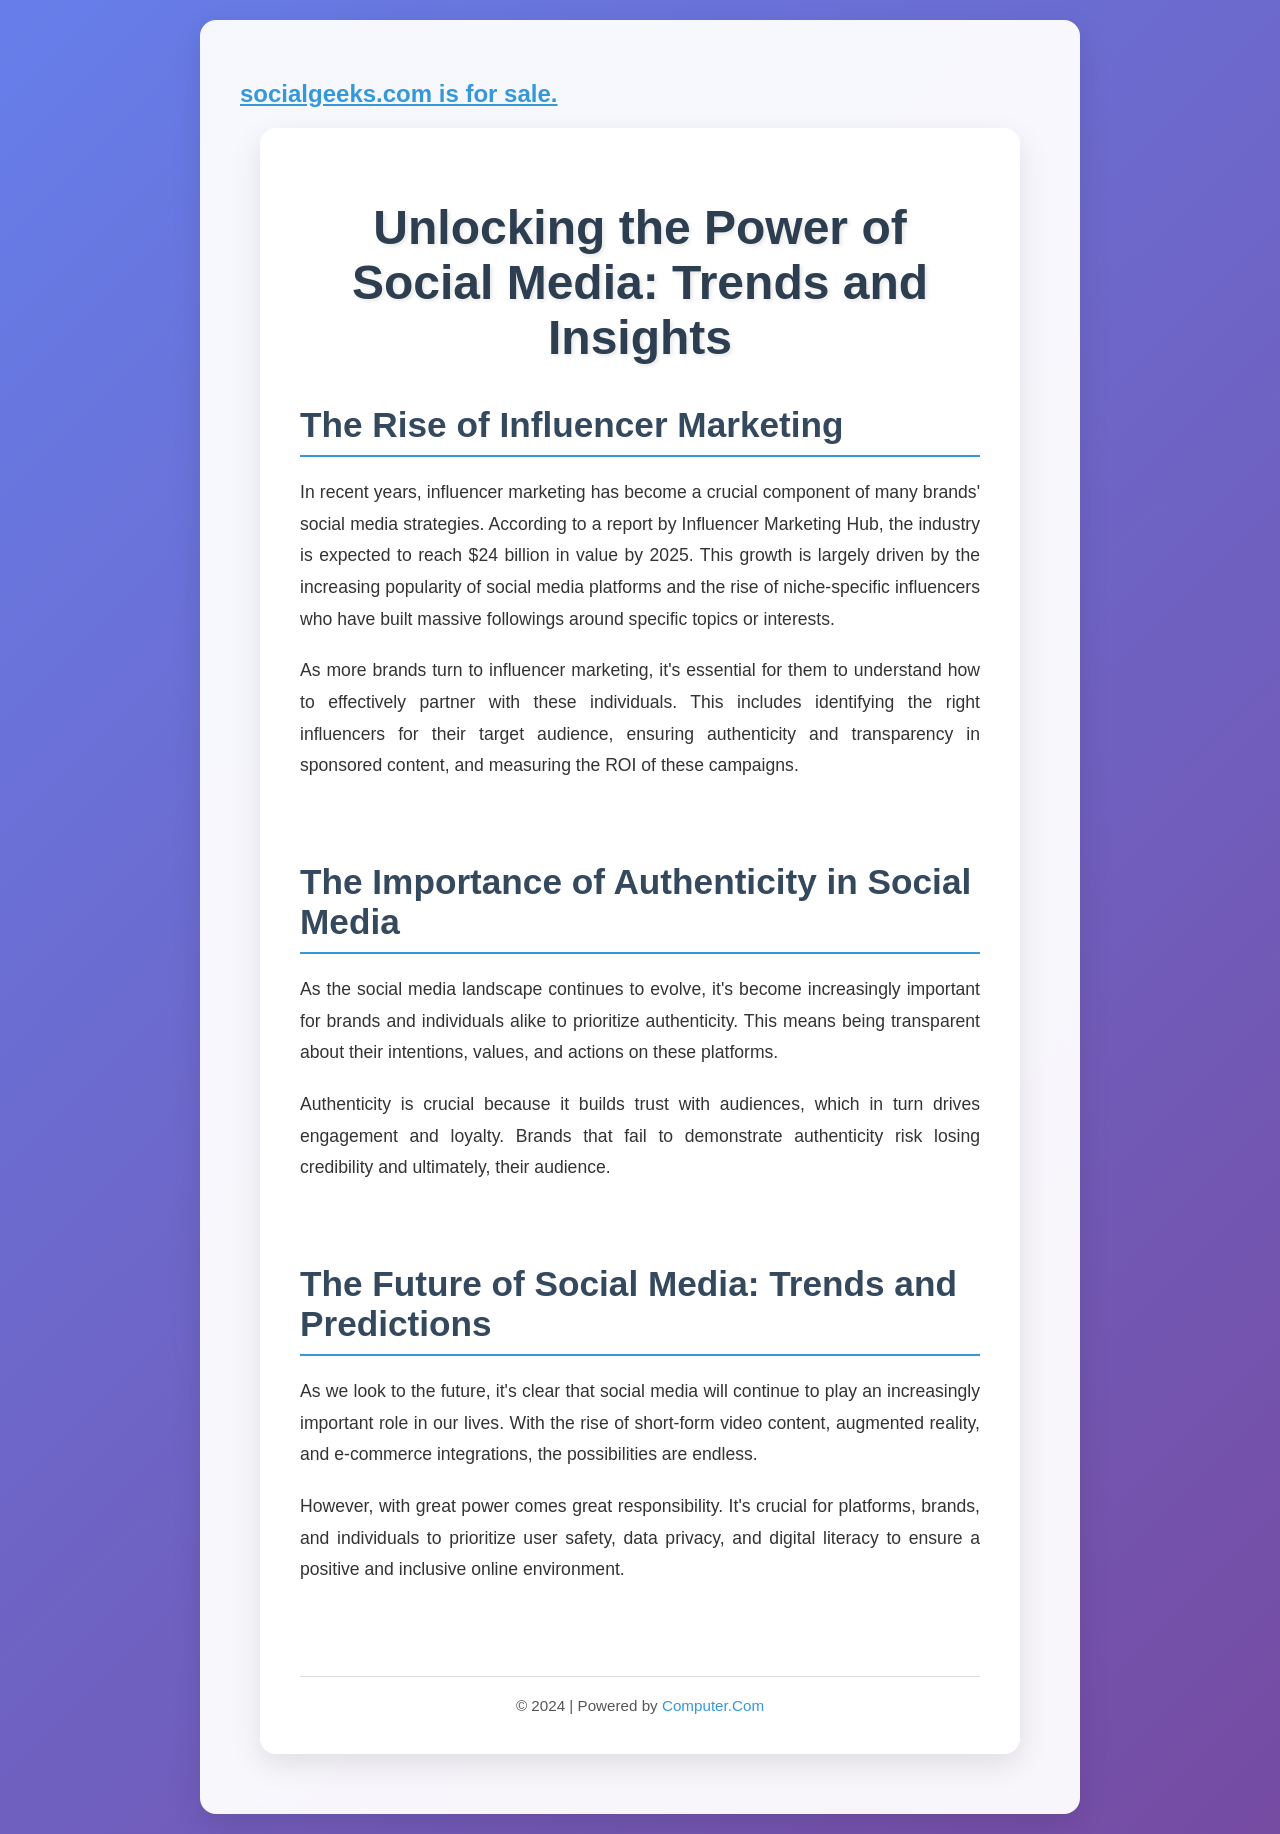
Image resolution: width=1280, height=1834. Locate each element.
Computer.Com (713, 1705)
